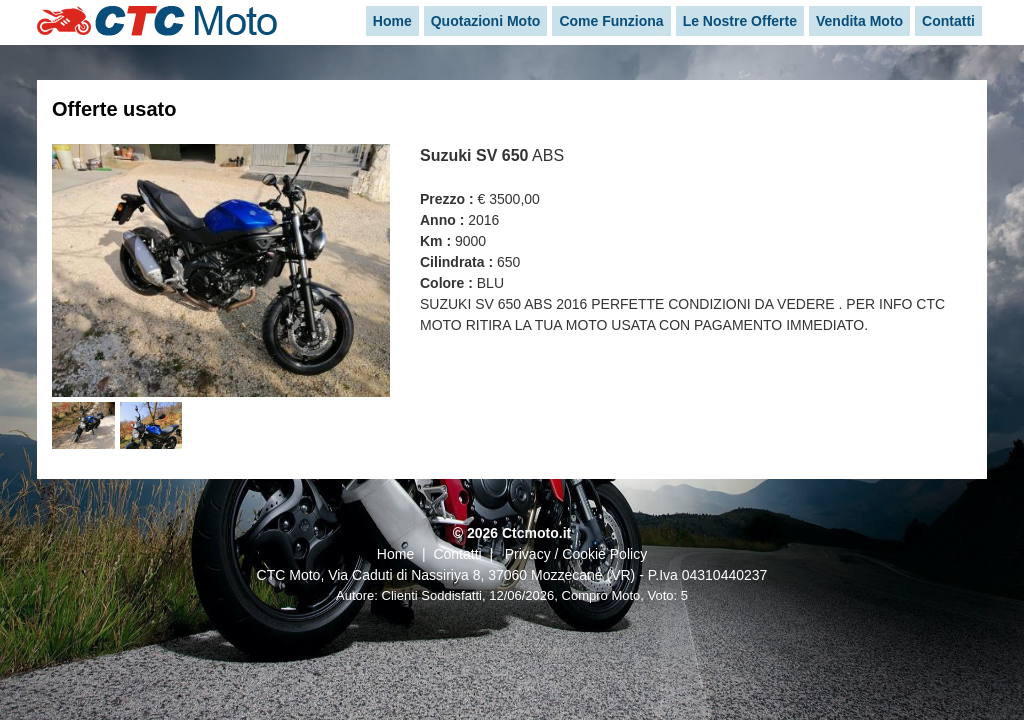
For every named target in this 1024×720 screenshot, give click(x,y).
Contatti (457, 554)
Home (395, 554)
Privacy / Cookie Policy (576, 554)
